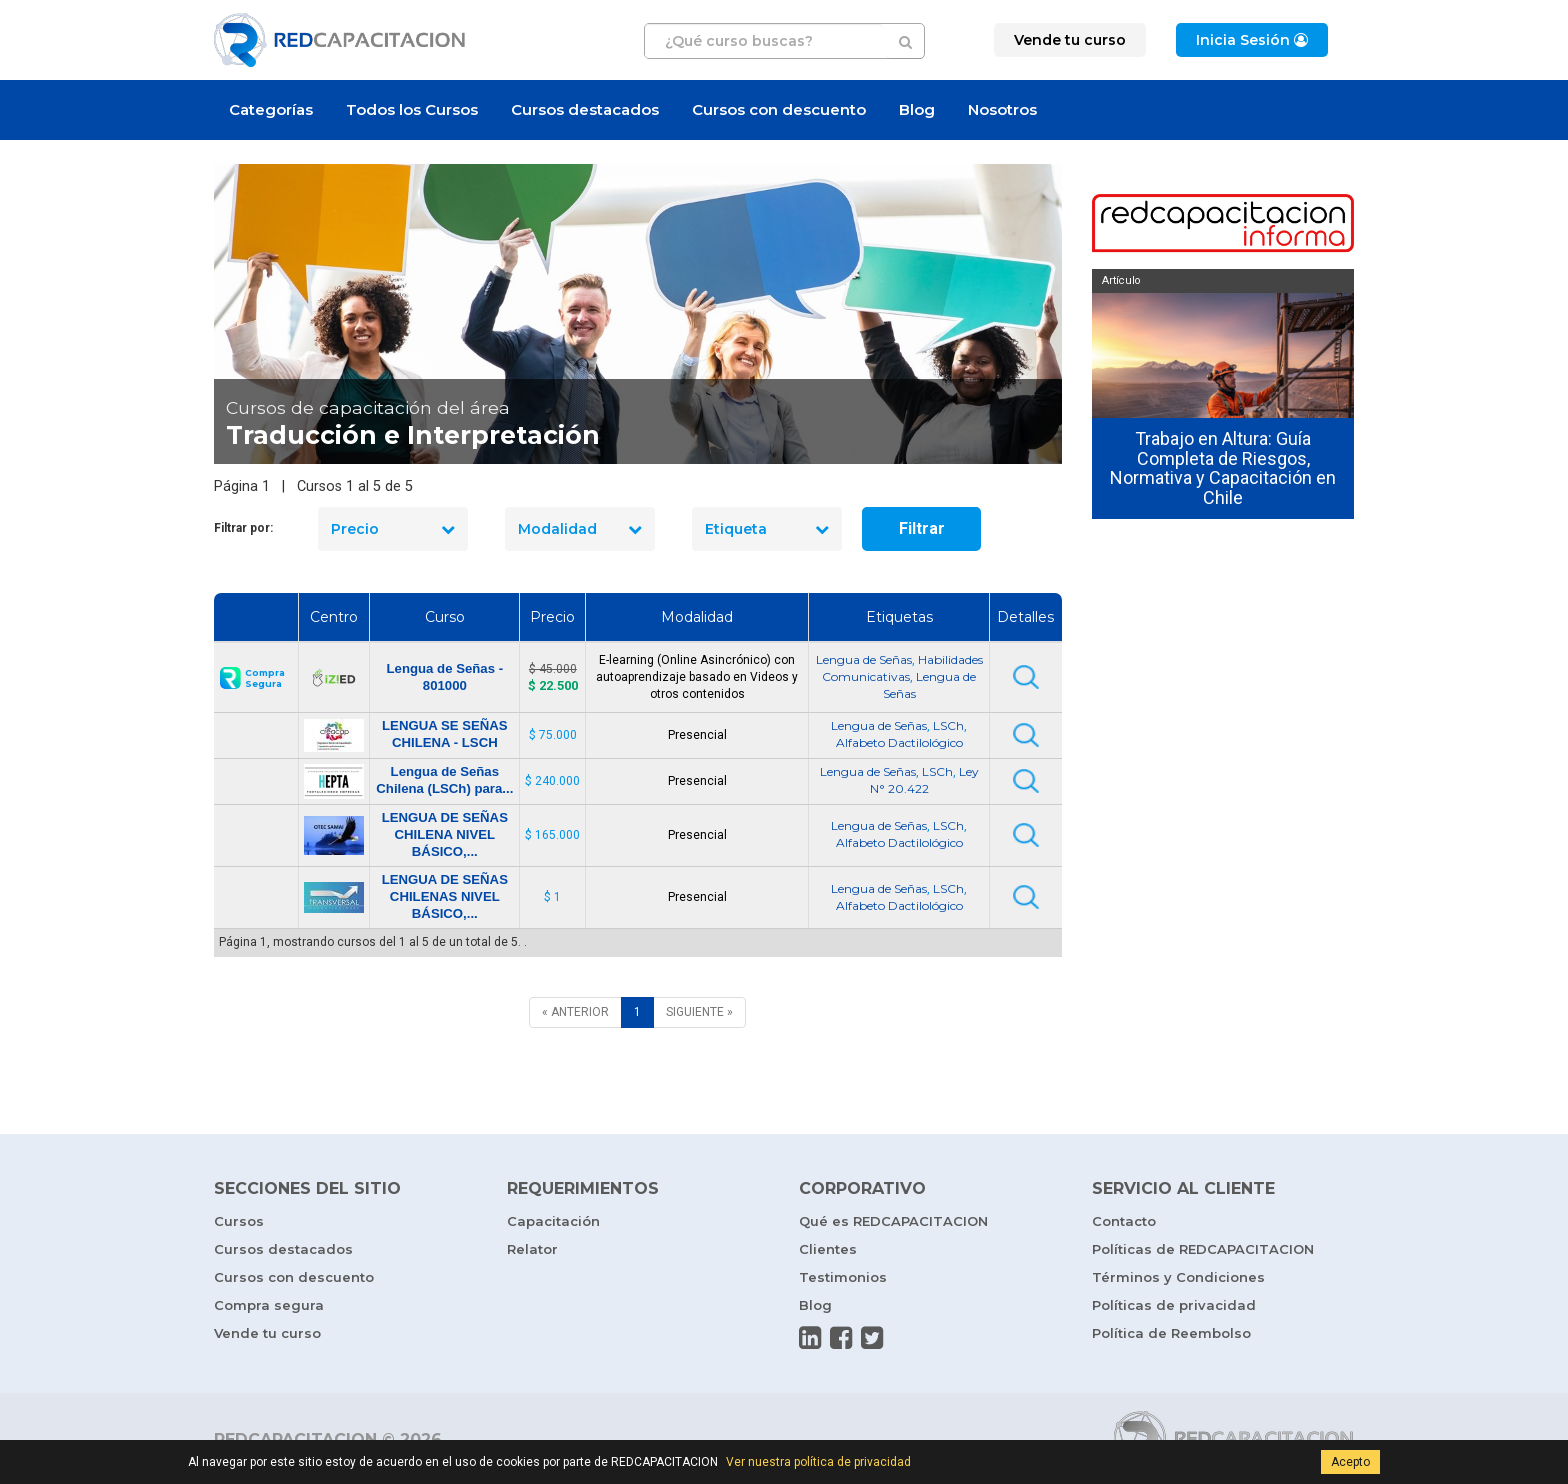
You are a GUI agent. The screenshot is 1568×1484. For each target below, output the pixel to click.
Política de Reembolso (1171, 1333)
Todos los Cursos (412, 109)
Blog (917, 109)
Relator (532, 1249)
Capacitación (553, 1221)
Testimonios (843, 1277)
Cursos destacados (585, 109)
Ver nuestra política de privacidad (818, 1462)
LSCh (948, 725)
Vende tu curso (267, 1333)
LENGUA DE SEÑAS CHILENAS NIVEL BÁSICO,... (445, 896)
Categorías (271, 109)
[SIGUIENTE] (699, 1012)
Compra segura (269, 1305)
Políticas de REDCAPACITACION (1203, 1249)
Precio (393, 529)
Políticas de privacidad (1174, 1305)
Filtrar (922, 528)
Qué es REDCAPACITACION (893, 1221)
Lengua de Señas (864, 659)
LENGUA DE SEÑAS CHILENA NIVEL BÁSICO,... (445, 834)
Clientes (828, 1249)
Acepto (1350, 1462)
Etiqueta (767, 529)
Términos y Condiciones (1178, 1277)
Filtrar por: (243, 528)
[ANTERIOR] (575, 1012)
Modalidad (580, 529)
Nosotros (1002, 109)
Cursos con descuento (779, 109)
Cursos (239, 1221)
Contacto (1124, 1221)
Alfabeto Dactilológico (899, 742)
